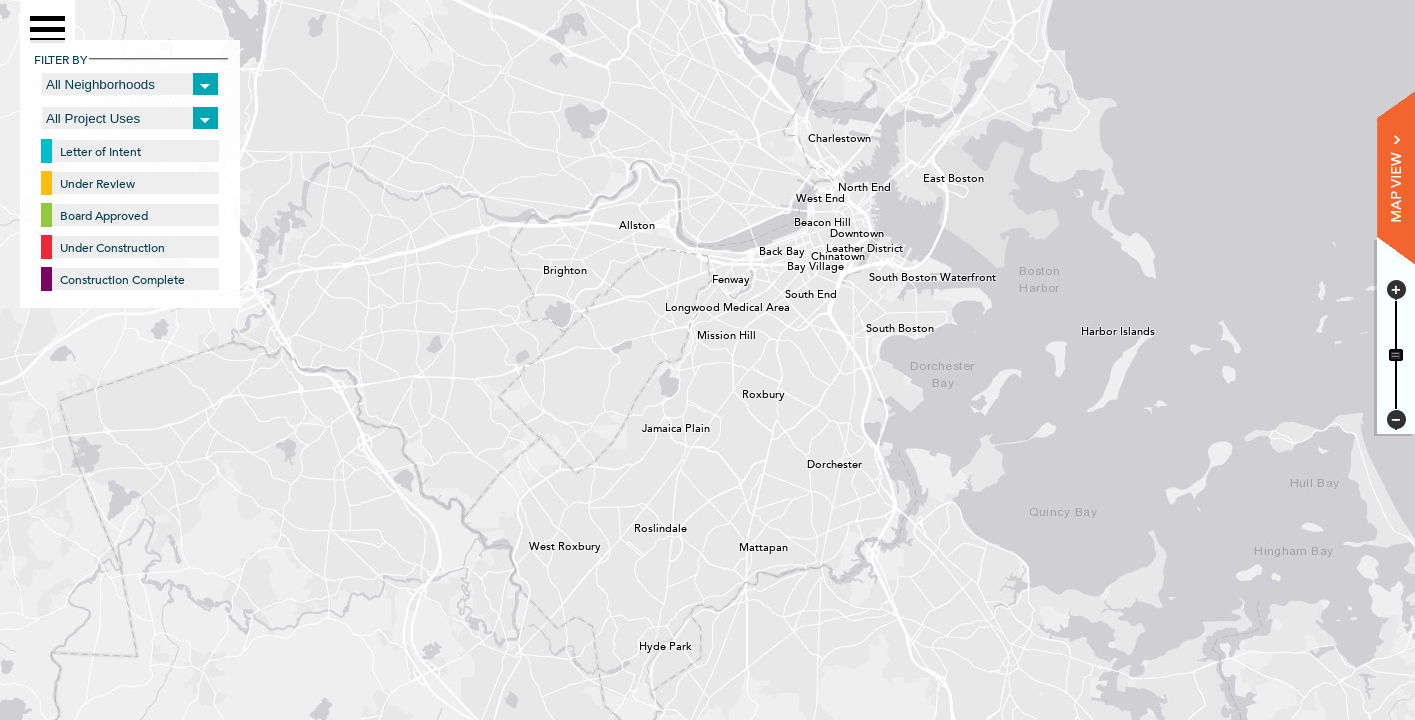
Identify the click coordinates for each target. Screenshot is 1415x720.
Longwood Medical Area (671, 305)
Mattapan (745, 545)
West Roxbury (535, 544)
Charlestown (814, 136)
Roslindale (640, 526)
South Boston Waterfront (875, 275)
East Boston (929, 176)
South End (791, 292)
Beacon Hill (800, 220)
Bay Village (793, 264)
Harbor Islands (1087, 329)
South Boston (872, 326)
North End (844, 185)
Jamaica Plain (648, 426)
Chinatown (817, 254)
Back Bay (765, 249)
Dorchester (813, 462)
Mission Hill (703, 333)
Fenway (718, 277)
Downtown (836, 231)
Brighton (549, 268)
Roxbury (748, 392)
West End (802, 196)
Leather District (832, 246)
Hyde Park (645, 644)
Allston (625, 223)
